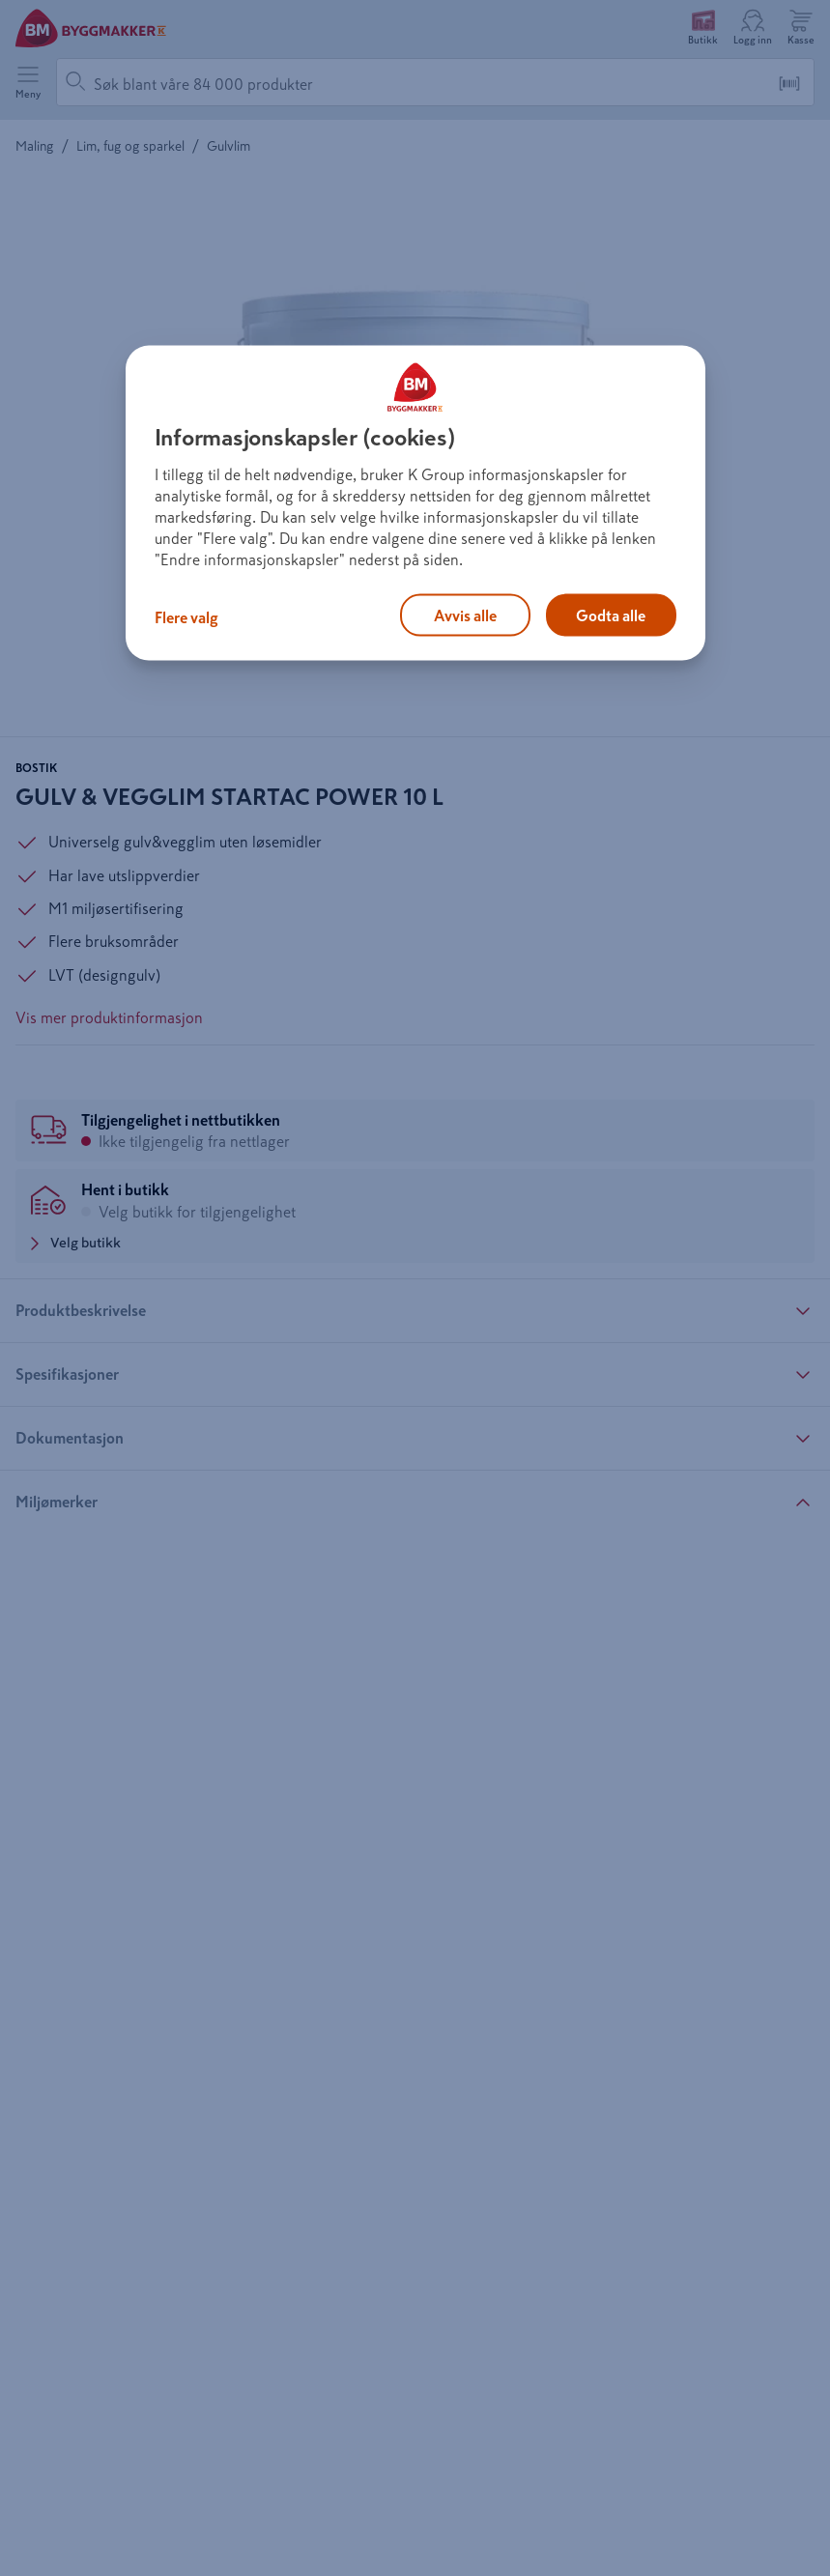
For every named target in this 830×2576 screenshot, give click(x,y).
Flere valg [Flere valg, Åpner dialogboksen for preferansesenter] (186, 616)
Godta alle (610, 614)
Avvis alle (465, 614)
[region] (415, 503)
